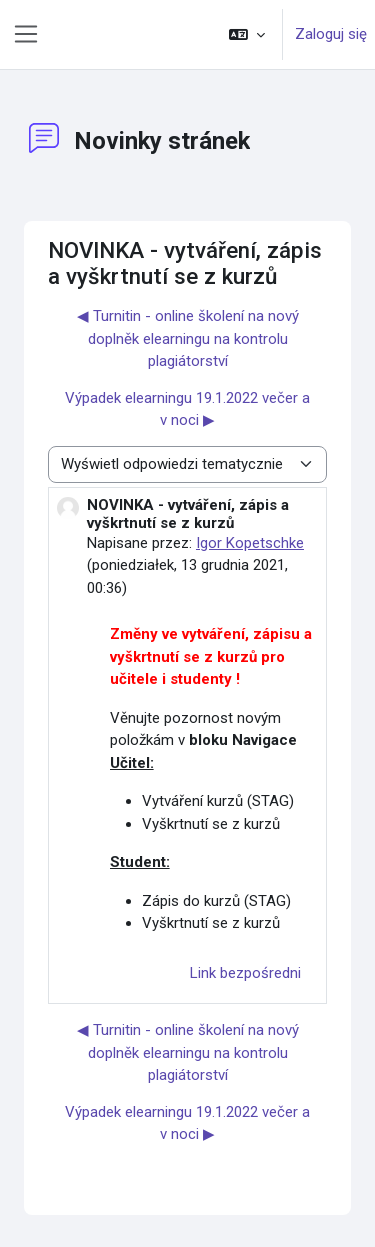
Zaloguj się (331, 34)
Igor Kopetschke (250, 543)
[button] (247, 34)
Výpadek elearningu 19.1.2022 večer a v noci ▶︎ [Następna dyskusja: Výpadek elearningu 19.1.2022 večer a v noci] (187, 409)
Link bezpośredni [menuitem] (245, 973)
